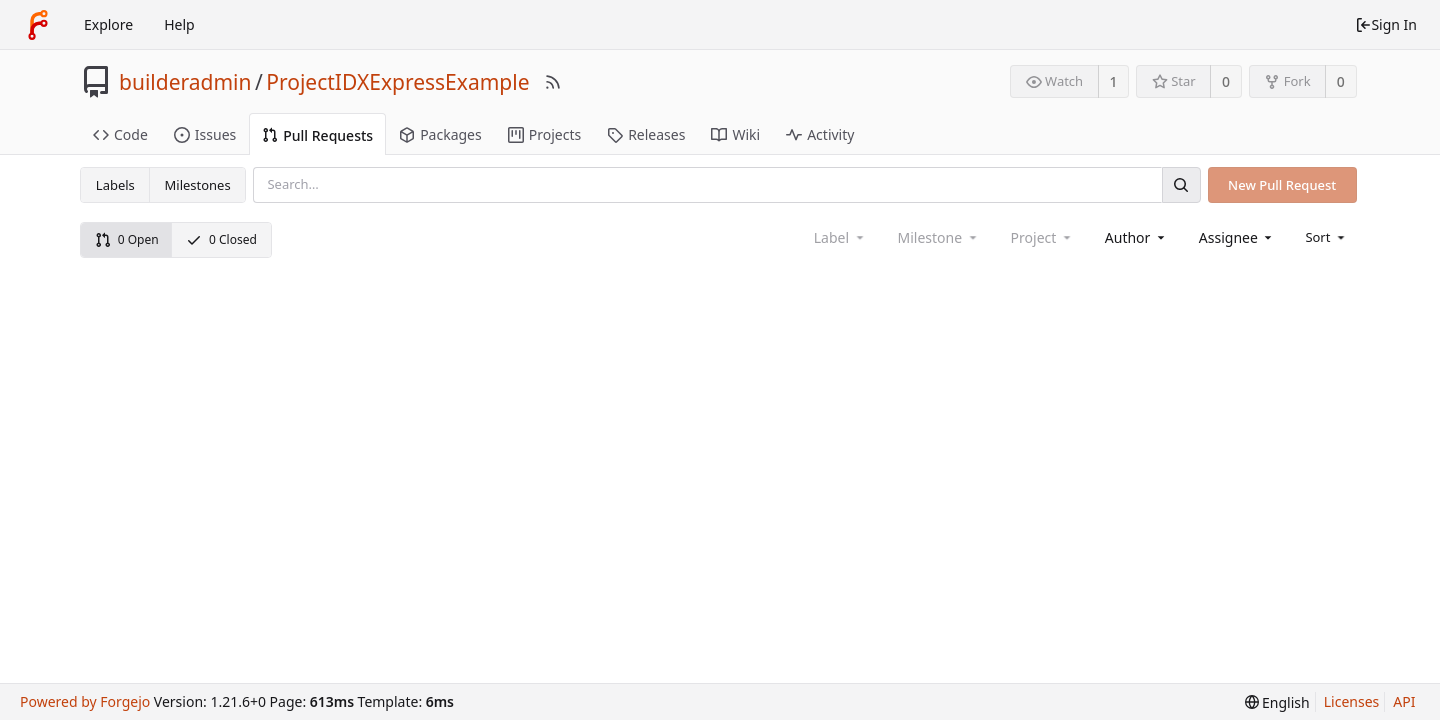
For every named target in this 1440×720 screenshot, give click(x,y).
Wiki (735, 134)
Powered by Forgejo (85, 701)
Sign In (1386, 24)
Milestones (198, 185)
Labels (115, 185)
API (1404, 701)
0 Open (127, 239)
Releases (646, 134)
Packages (440, 134)
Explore (108, 24)
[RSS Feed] (553, 82)
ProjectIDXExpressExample (397, 82)
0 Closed (221, 239)
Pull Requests (317, 135)
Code (120, 134)
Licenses (1352, 701)
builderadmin (185, 82)
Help (179, 24)
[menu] (1326, 237)
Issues (205, 134)
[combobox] (1136, 237)
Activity (820, 134)
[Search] (1181, 184)
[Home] (38, 25)
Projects (544, 134)
